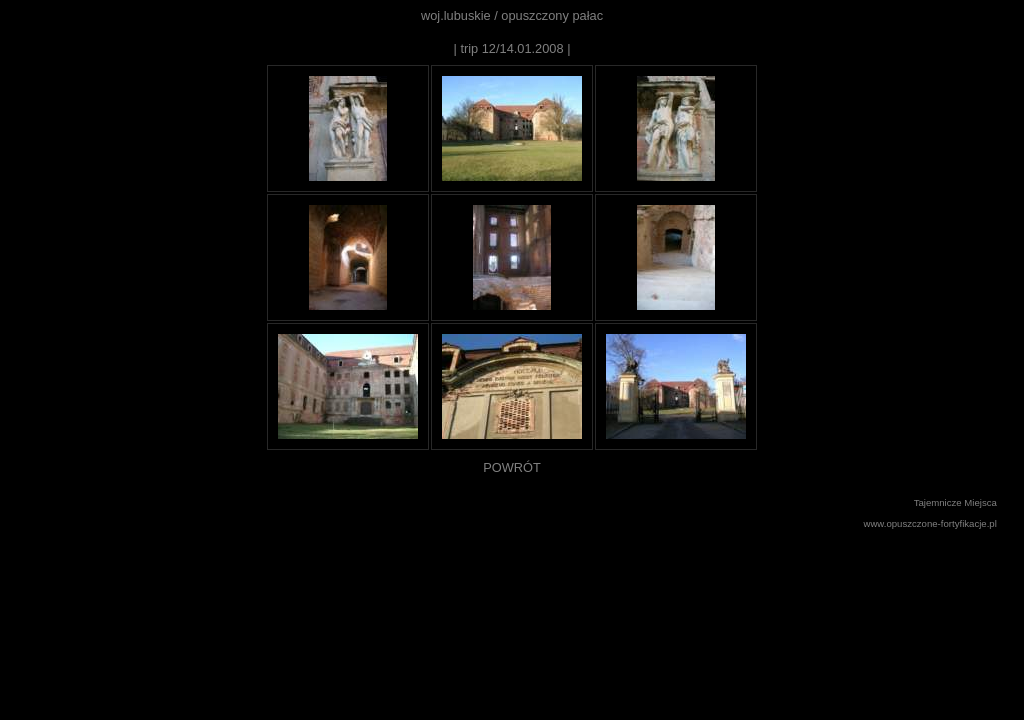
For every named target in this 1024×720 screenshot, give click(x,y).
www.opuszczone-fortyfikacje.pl (930, 523)
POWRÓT (512, 467)
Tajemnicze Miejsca (955, 502)
